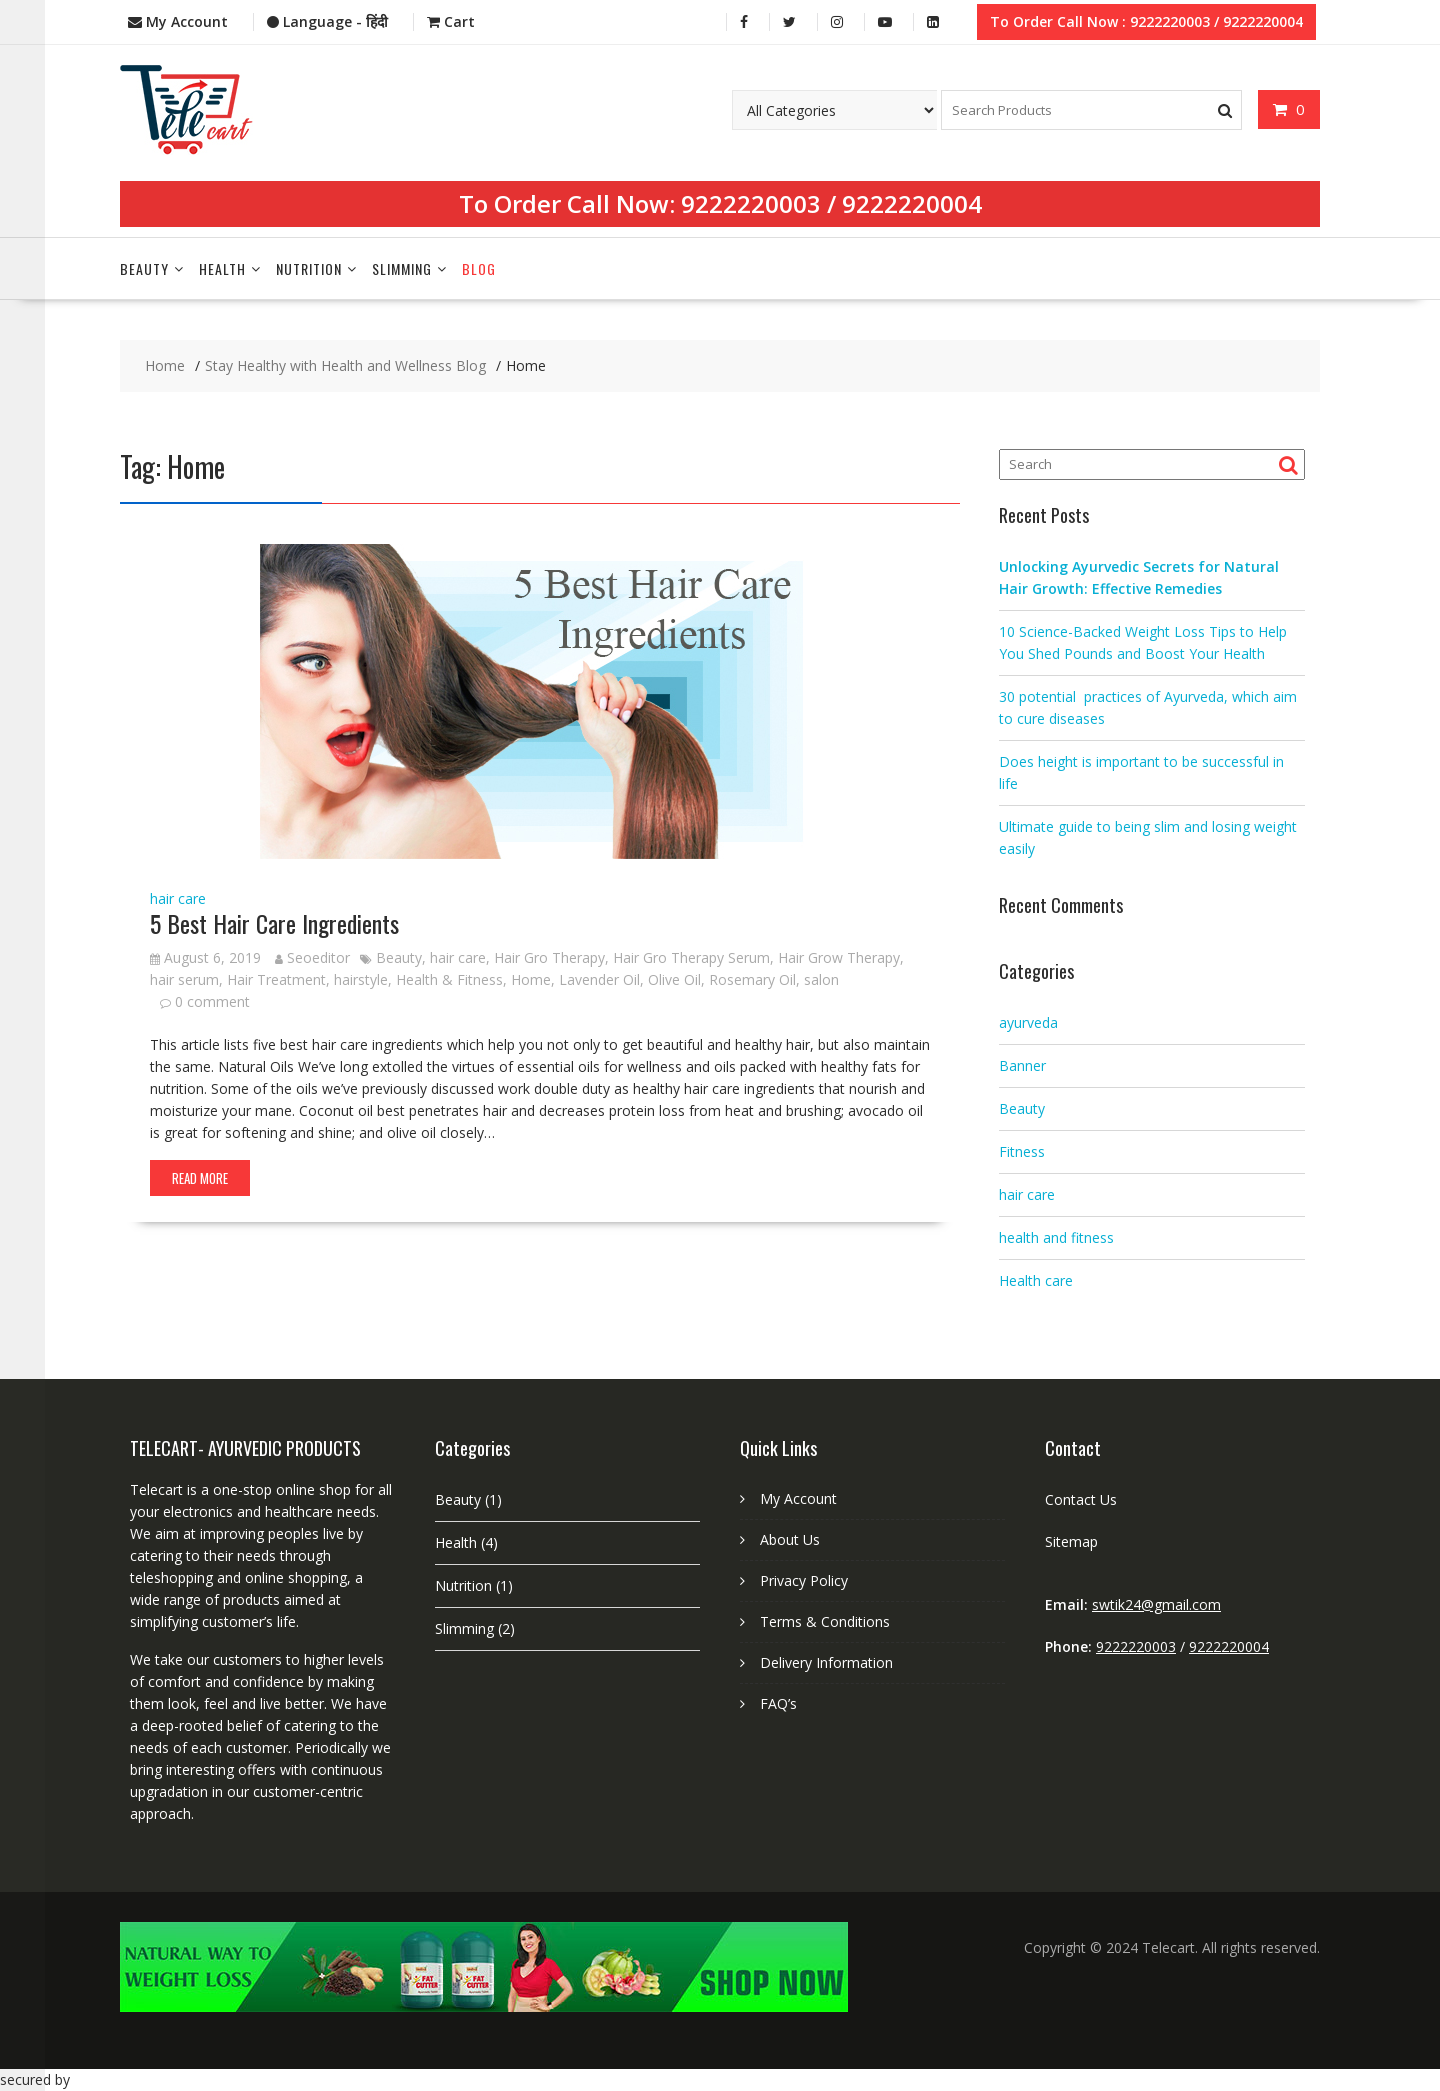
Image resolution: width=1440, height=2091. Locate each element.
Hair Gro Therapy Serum (691, 957)
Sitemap (1071, 1541)
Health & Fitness (449, 979)
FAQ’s (778, 1703)
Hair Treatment (276, 979)
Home (531, 979)
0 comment (212, 1001)
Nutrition (309, 268)
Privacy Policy (804, 1580)
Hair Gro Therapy (549, 957)
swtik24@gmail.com (1156, 1604)
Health (222, 268)
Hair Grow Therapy (839, 957)
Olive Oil (674, 979)
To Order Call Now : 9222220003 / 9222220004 (1146, 21)
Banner (1022, 1065)
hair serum (184, 979)
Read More (200, 1178)
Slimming (402, 268)
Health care (1036, 1280)
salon (821, 979)
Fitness (1022, 1151)
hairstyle (361, 979)
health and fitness (1056, 1237)
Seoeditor (312, 957)
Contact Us (1081, 1499)
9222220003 (751, 203)
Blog (479, 268)
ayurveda (1028, 1022)
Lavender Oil (599, 979)
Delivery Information (826, 1662)
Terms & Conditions (825, 1621)
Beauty (144, 268)
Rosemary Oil (752, 979)
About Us (790, 1539)
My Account (798, 1498)
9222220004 (912, 203)
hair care (178, 898)
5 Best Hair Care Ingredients (274, 923)
